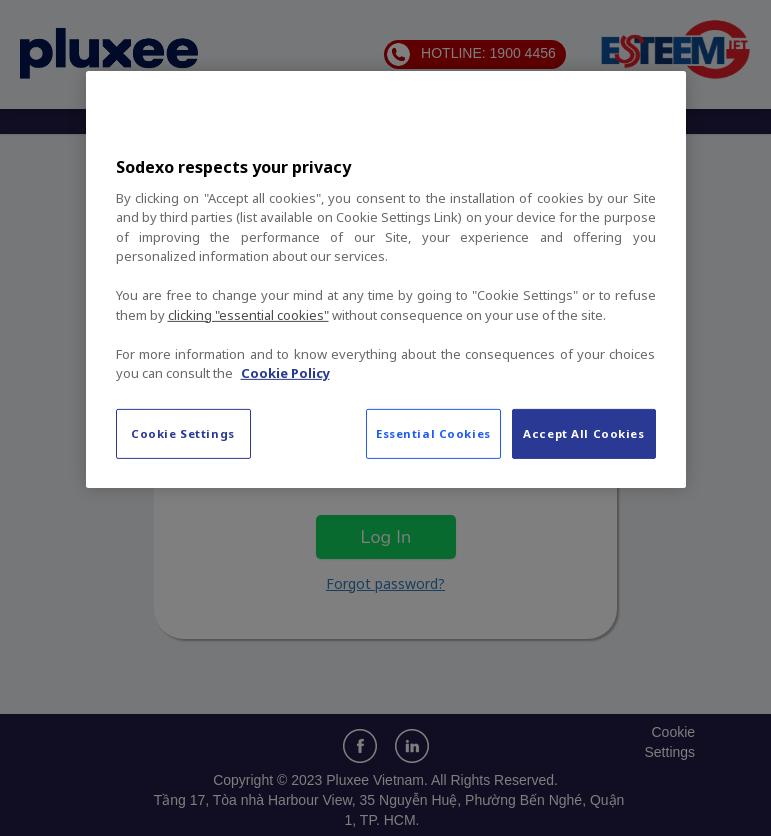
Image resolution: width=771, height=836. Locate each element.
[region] (386, 279)
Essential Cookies (433, 433)
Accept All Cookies (583, 433)
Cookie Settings (183, 433)
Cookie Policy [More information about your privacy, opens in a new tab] (285, 373)
